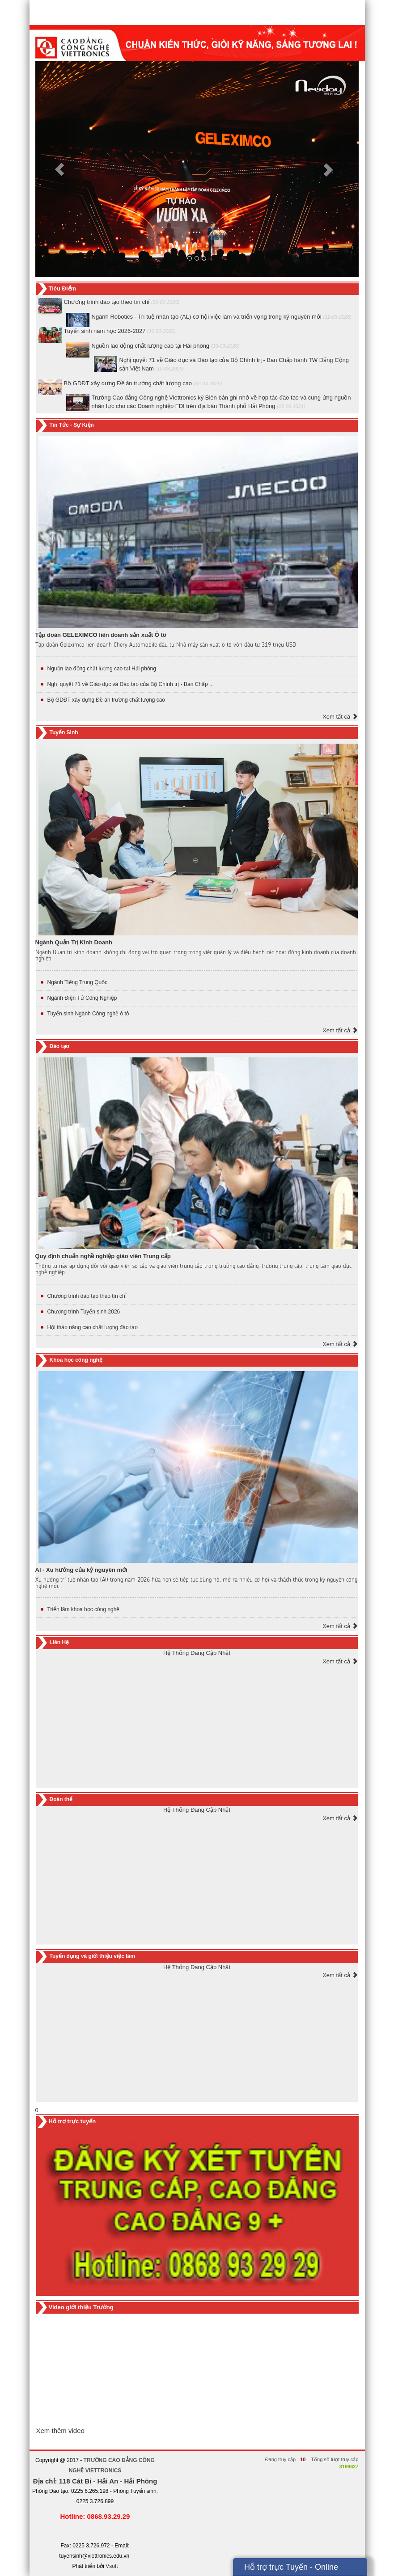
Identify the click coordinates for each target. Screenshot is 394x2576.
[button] (59, 169)
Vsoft (112, 2566)
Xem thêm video (60, 2430)
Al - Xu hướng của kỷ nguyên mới (81, 1569)
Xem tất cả (339, 716)
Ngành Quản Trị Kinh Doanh (74, 942)
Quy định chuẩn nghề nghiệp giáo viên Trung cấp (103, 1256)
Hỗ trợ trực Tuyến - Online (291, 2567)
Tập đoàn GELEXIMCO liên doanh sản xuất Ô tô (100, 634)
